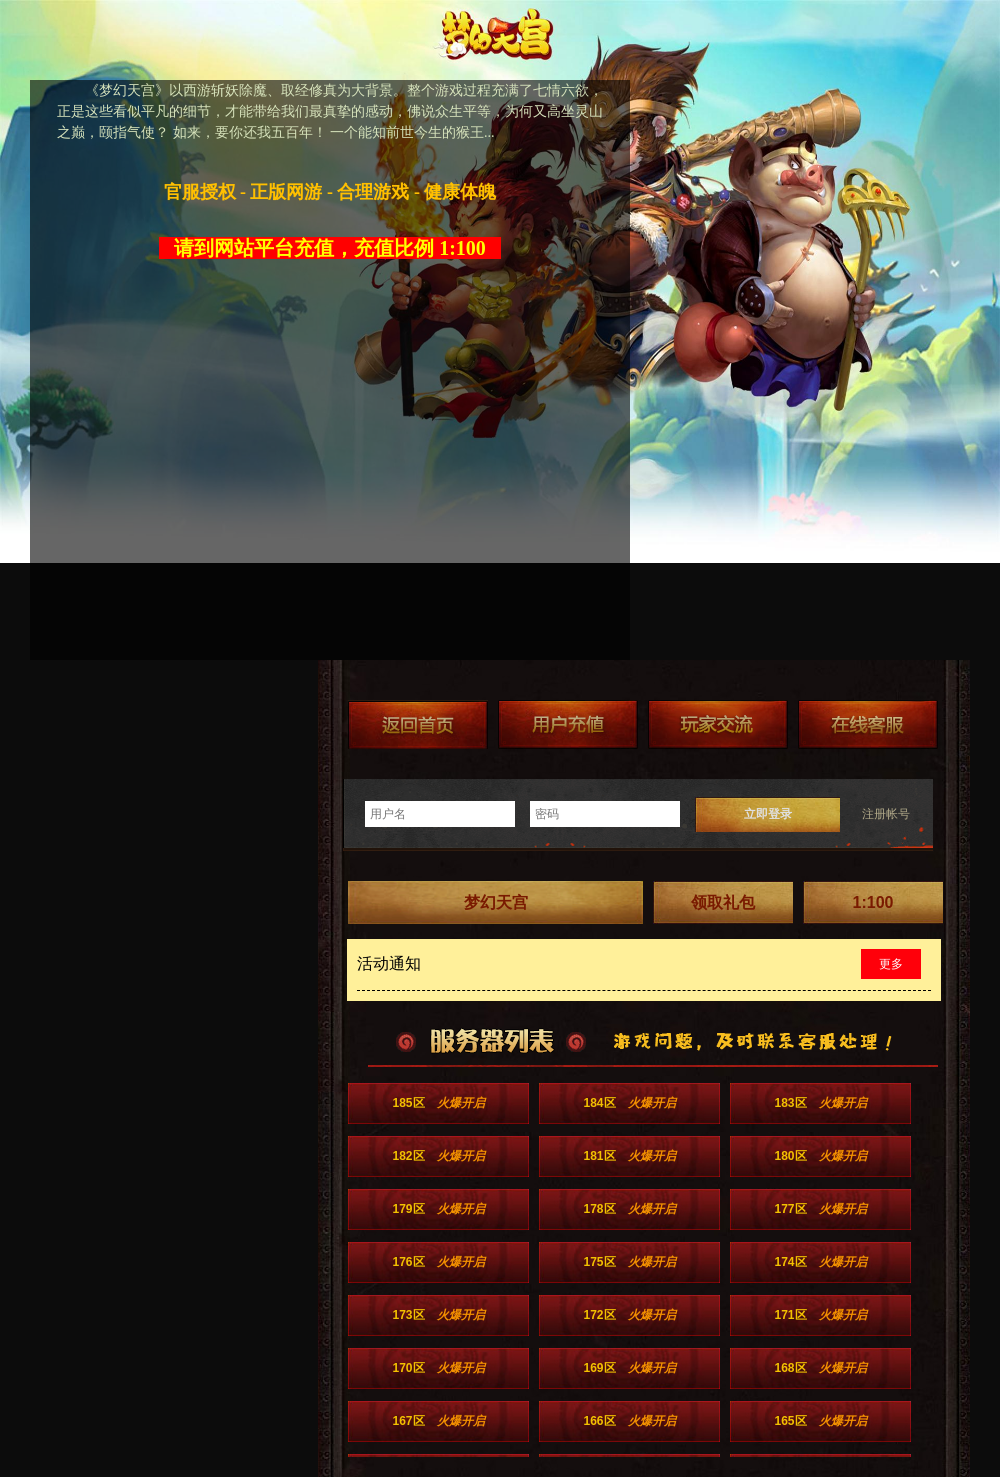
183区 (820, 1103)
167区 (438, 1421)
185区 (438, 1103)
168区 (820, 1368)
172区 (629, 1315)
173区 (438, 1315)
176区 (438, 1262)
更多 (891, 964)
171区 (820, 1315)
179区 (438, 1209)
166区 (629, 1421)
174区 (820, 1262)
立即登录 (768, 814)
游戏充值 (568, 724)
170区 (438, 1368)
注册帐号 (886, 814)
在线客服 (868, 724)
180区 (820, 1156)
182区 (438, 1156)
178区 (629, 1209)
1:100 (873, 902)
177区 (820, 1209)
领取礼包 (723, 902)
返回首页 (418, 724)
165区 (820, 1421)
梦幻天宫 (496, 902)
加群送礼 (718, 724)
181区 (629, 1156)
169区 (629, 1368)
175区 (629, 1262)
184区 (629, 1103)
